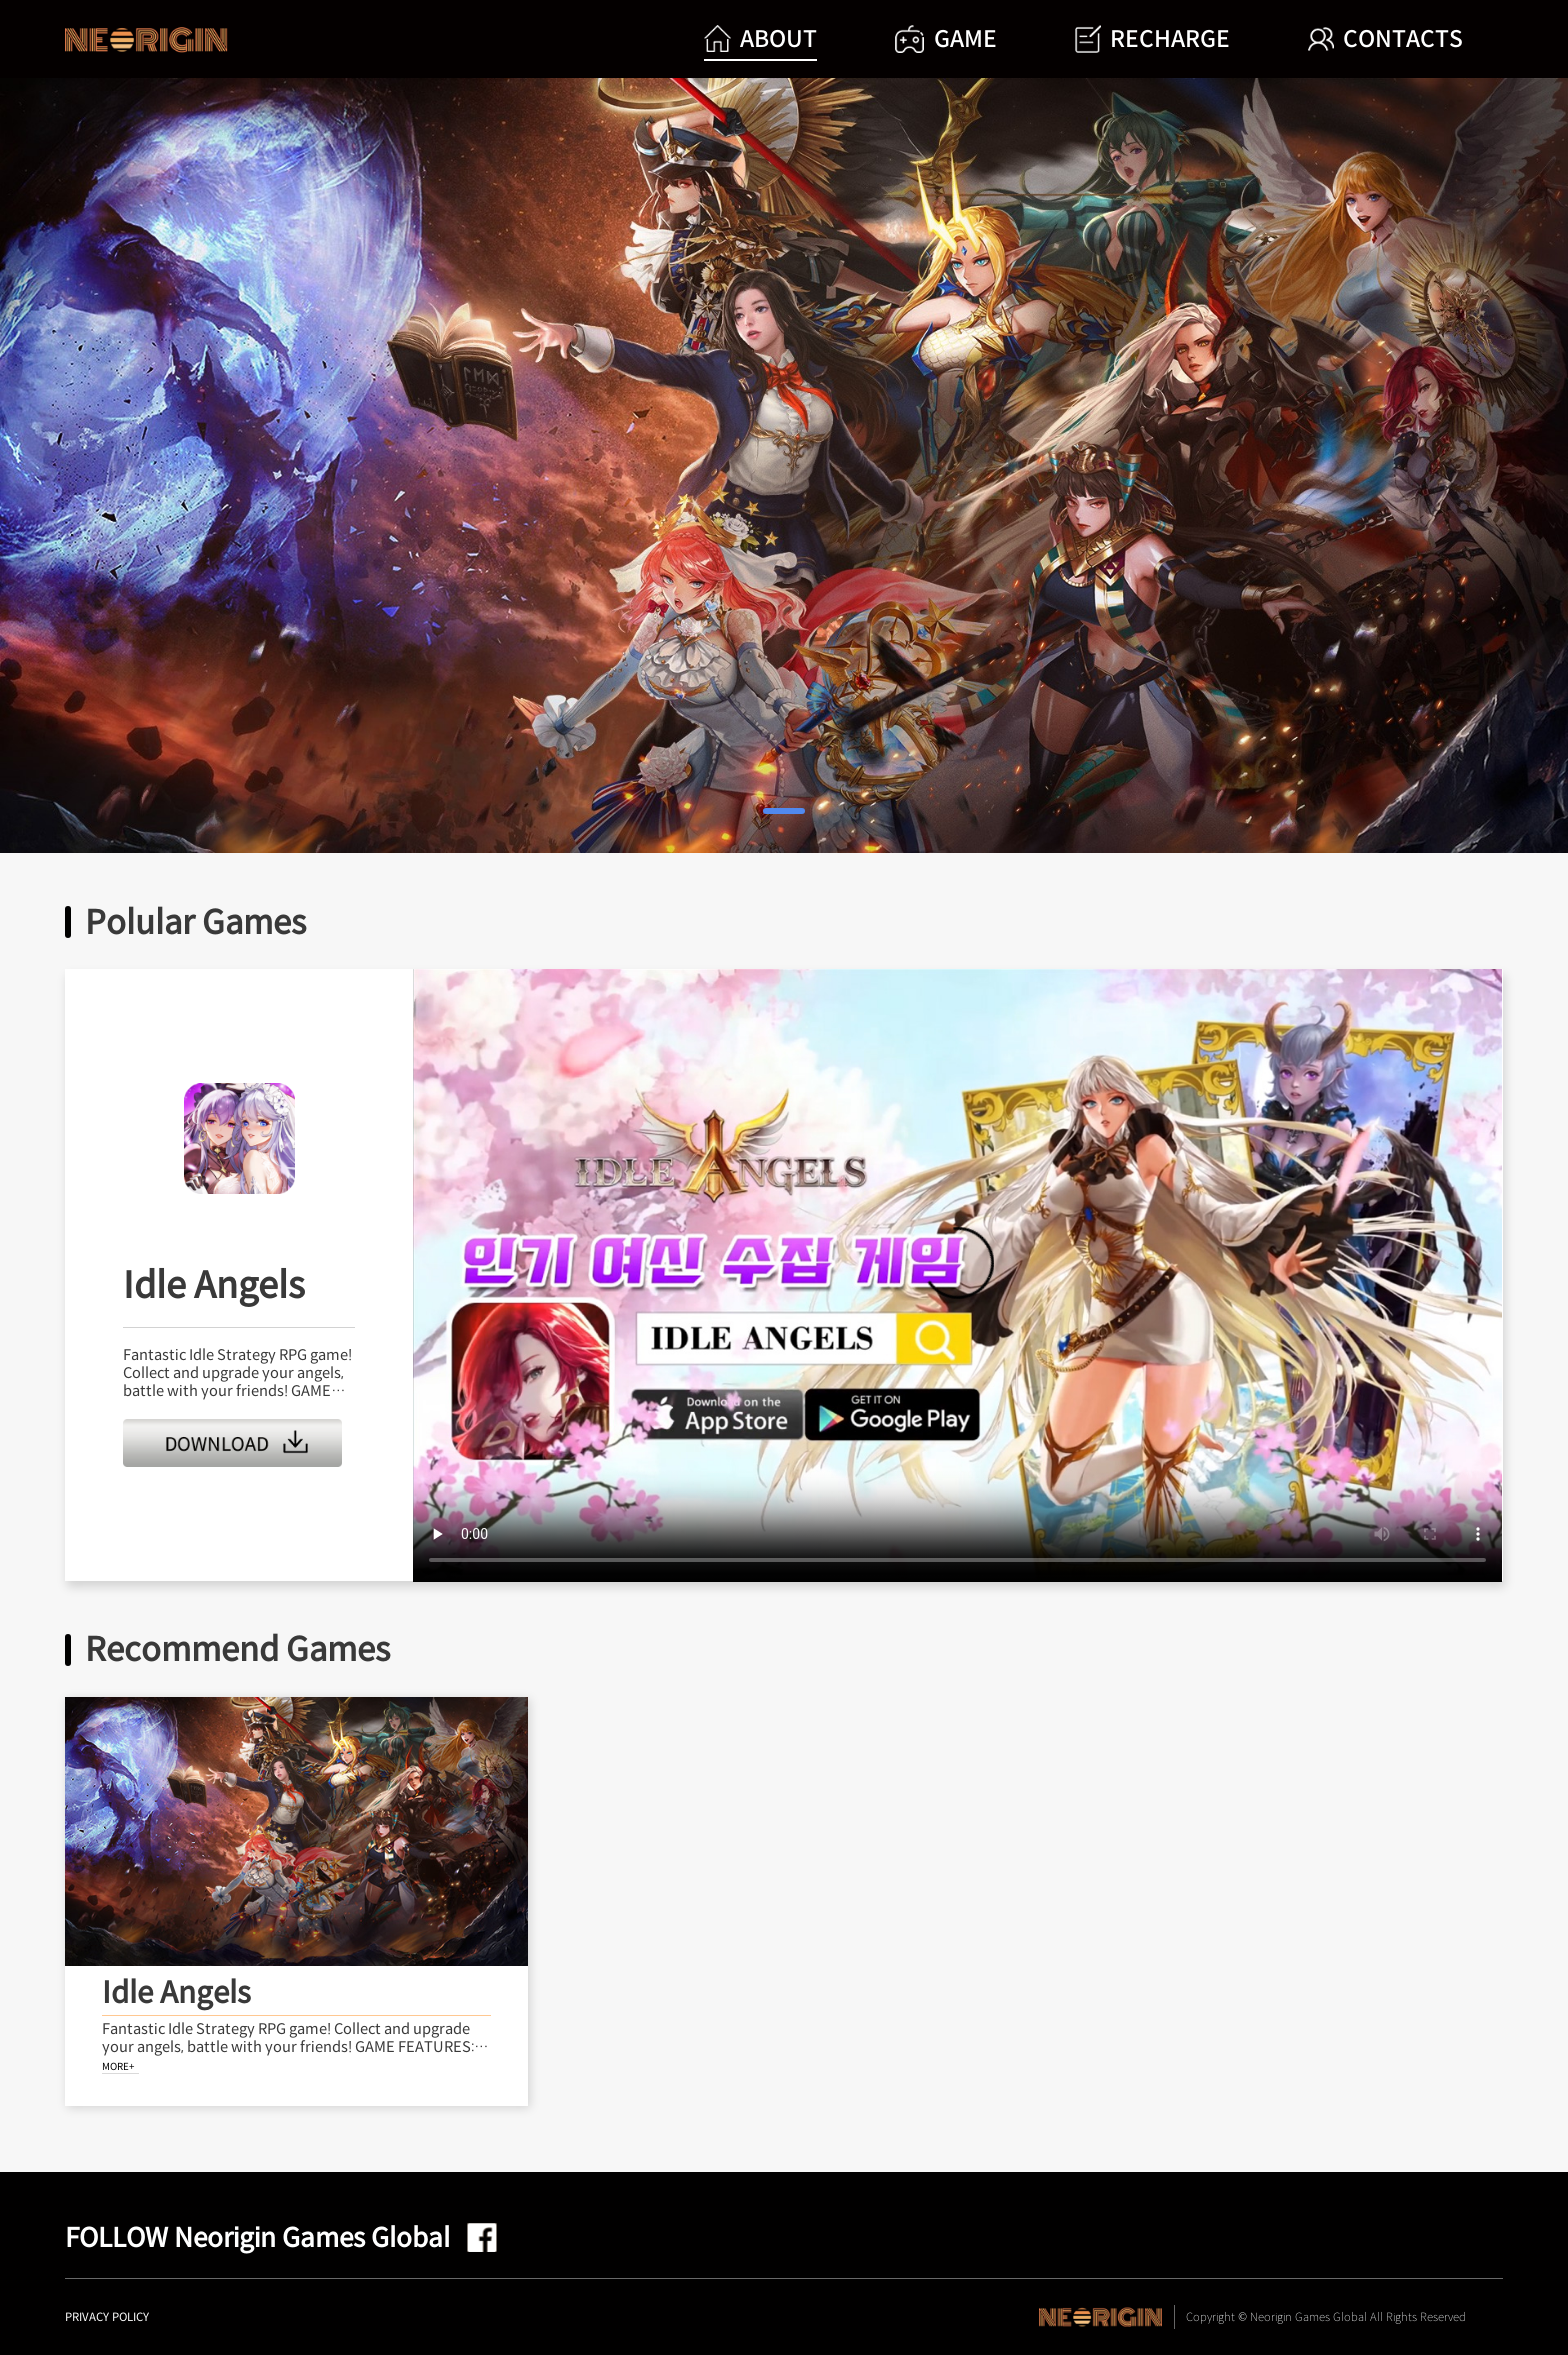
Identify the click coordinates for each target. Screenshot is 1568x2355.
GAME (945, 39)
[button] (784, 811)
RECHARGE (1152, 39)
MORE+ (118, 2066)
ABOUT (760, 39)
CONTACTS (1385, 39)
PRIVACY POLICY (107, 2317)
